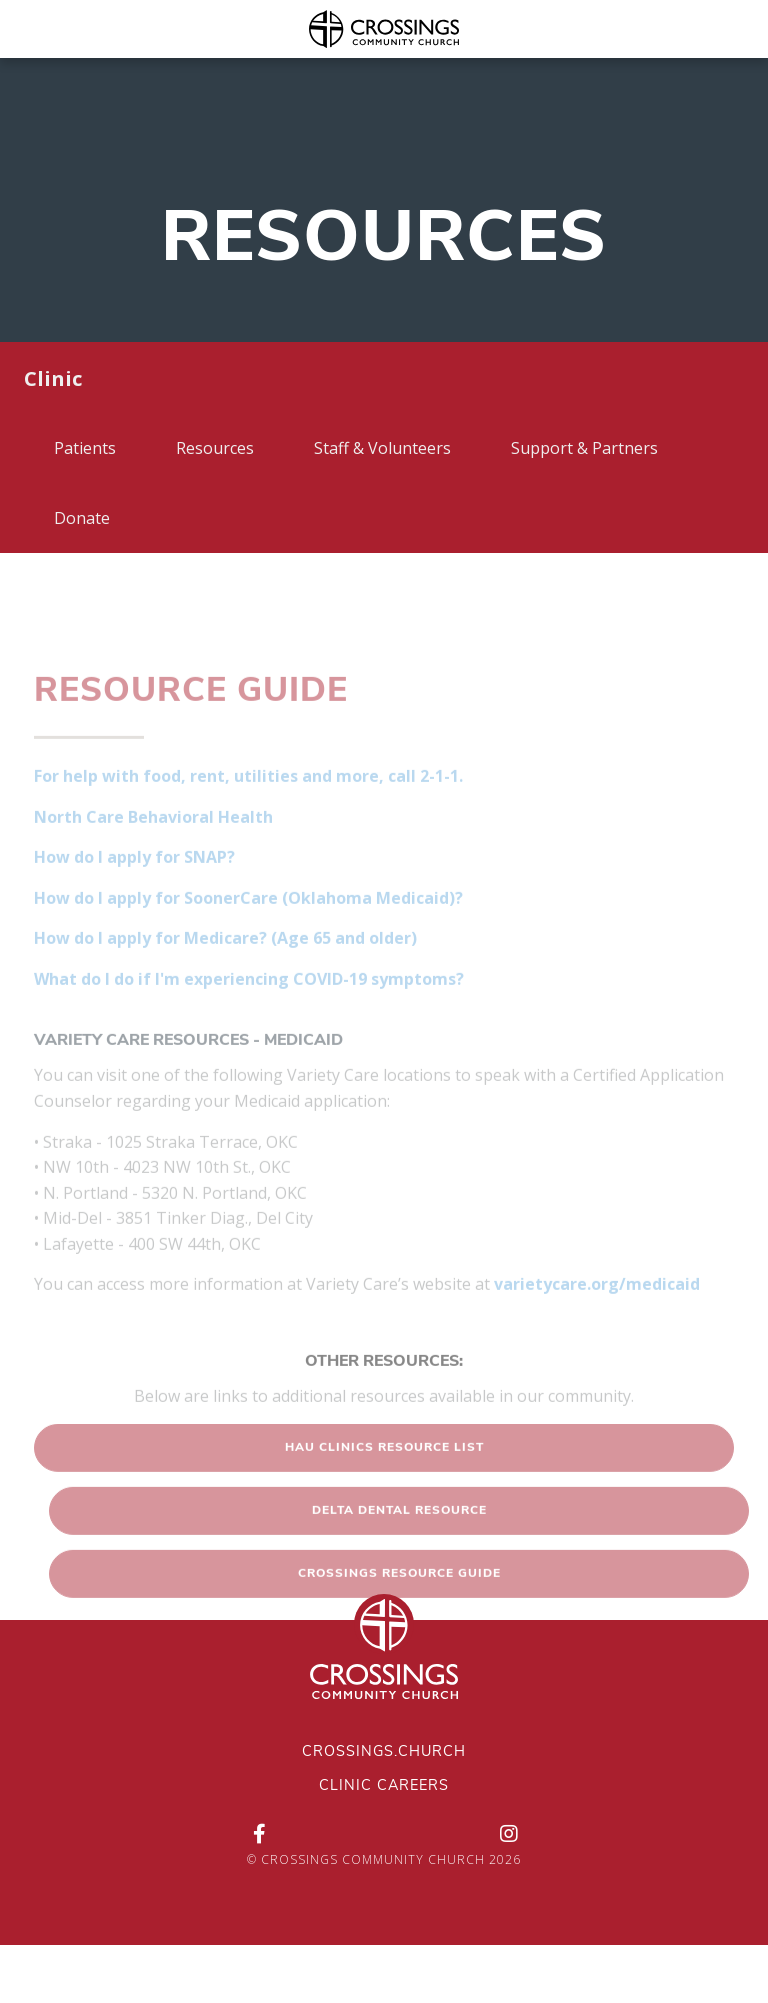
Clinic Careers (384, 1786)
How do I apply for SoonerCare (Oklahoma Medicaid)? (248, 928)
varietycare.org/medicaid (597, 1315)
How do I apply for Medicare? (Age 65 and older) (225, 969)
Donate (82, 518)
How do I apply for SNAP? (134, 888)
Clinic (53, 378)
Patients (85, 448)
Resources (215, 448)
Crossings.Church (384, 1752)
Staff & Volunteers (382, 448)
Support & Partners (584, 448)
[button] (384, 1479)
